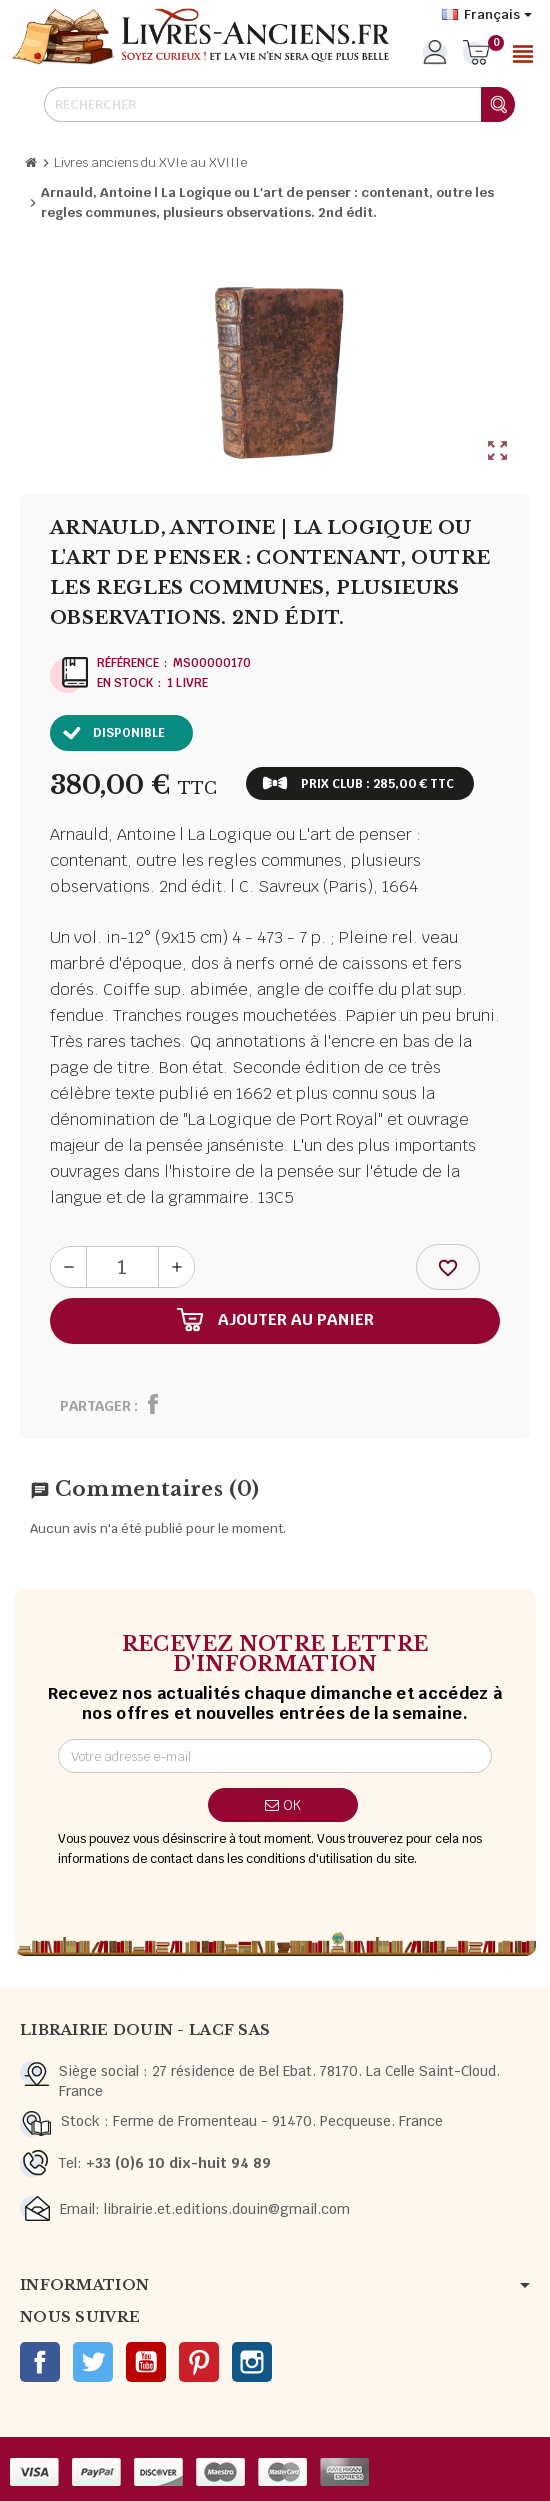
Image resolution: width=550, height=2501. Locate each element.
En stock (125, 683)
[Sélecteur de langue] (487, 15)
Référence (128, 663)
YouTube (146, 2362)
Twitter (93, 2362)
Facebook (40, 2362)
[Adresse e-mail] (275, 1756)
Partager (95, 1406)
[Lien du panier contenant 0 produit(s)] (476, 54)
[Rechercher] (279, 104)
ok (283, 1805)
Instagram (252, 2362)
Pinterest (199, 2362)
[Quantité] (122, 1267)
